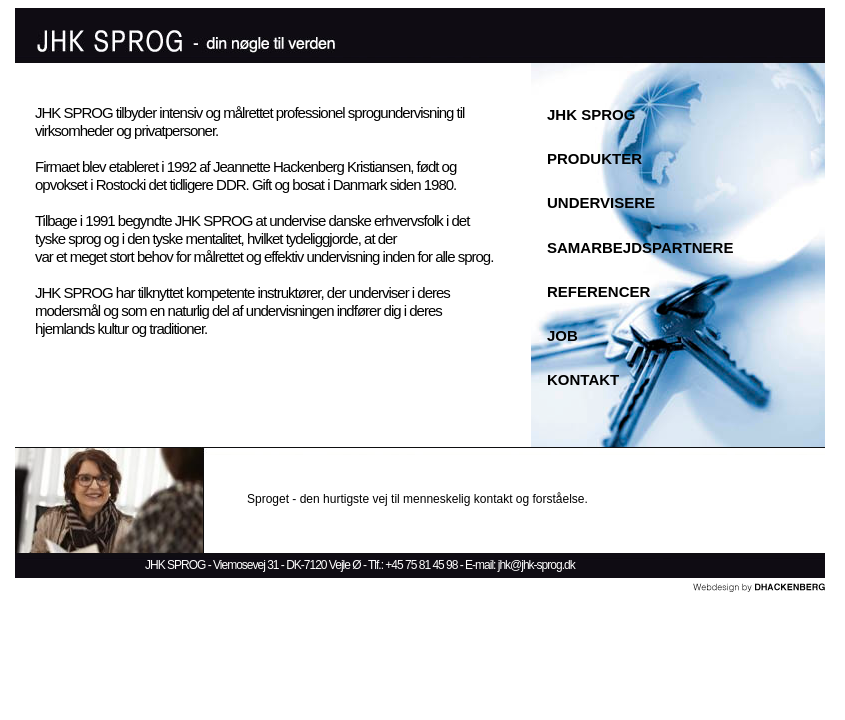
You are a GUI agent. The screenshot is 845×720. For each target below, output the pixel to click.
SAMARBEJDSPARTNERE (640, 247)
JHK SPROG (591, 114)
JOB (562, 335)
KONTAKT (583, 379)
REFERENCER (598, 291)
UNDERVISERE (601, 202)
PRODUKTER (594, 158)
